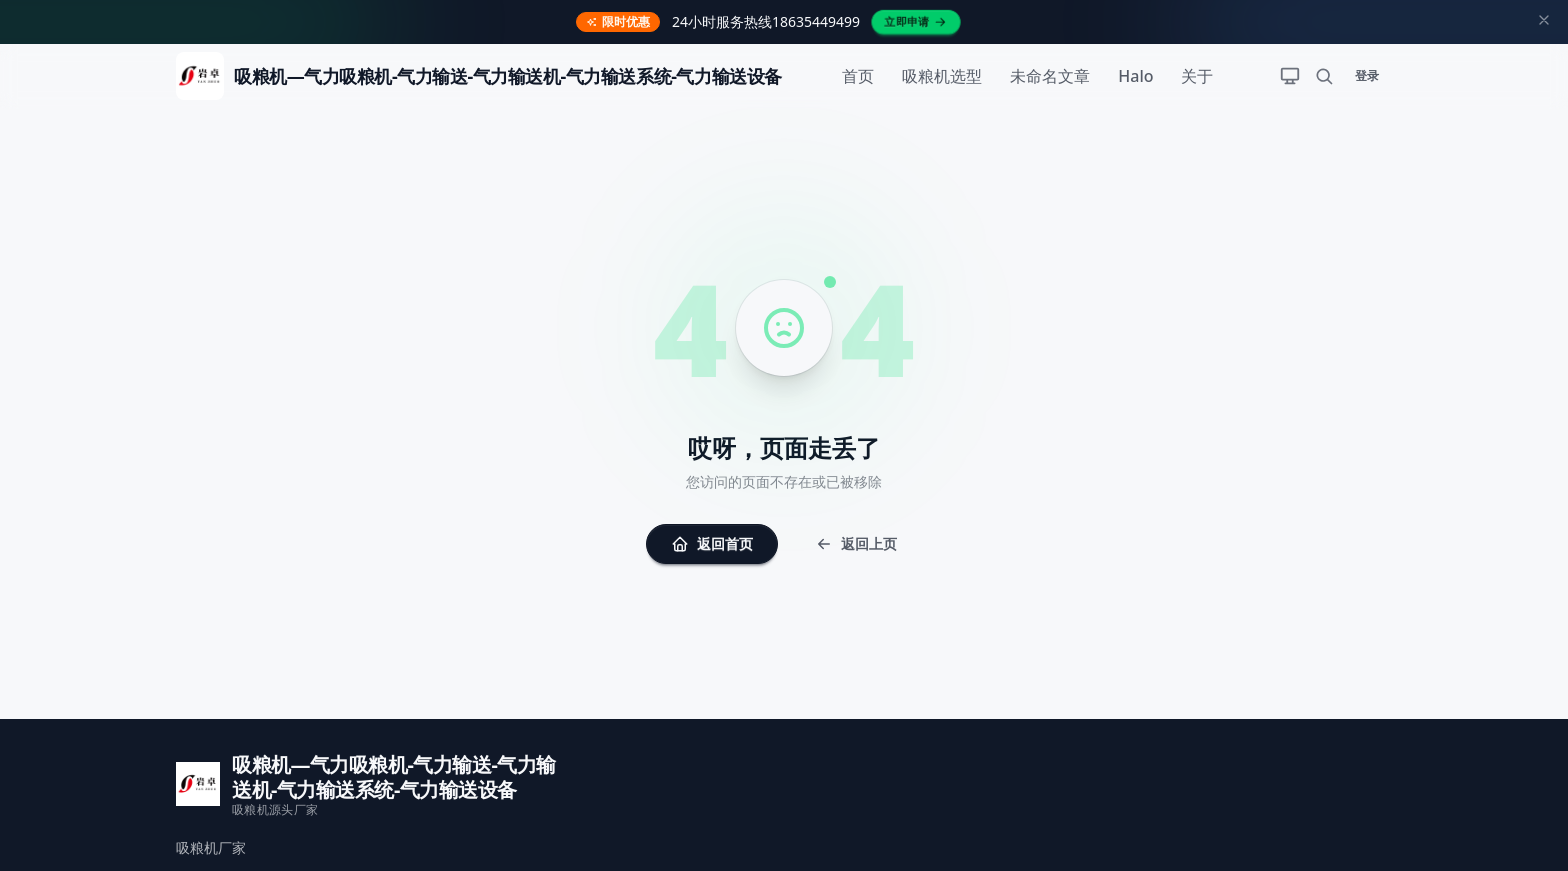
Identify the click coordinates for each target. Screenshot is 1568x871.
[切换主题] (1290, 76)
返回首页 (712, 543)
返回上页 (856, 543)
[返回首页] (479, 76)
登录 (1367, 75)
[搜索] (1324, 76)
